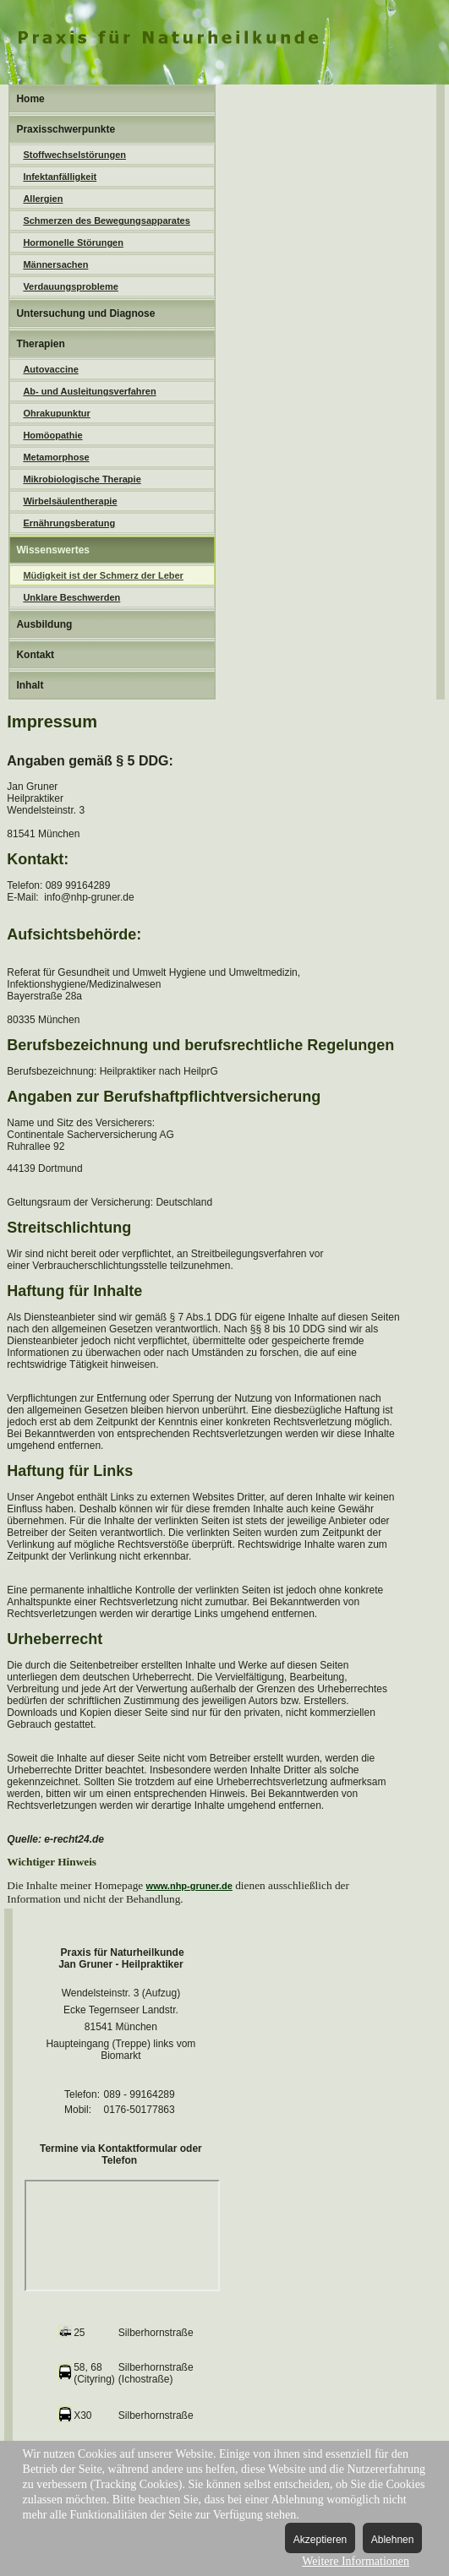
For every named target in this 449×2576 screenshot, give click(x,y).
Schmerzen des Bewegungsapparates (106, 220)
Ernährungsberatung (69, 523)
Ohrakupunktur (56, 413)
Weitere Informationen (355, 2561)
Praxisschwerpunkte (65, 129)
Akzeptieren (320, 2540)
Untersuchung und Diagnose (85, 313)
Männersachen (55, 264)
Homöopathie (52, 435)
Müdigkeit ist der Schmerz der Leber (103, 575)
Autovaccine (50, 369)
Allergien (43, 198)
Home (30, 99)
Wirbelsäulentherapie (70, 501)
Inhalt (29, 685)
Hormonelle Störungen (73, 242)
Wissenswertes (53, 550)
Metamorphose (56, 457)
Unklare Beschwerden (71, 597)
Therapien (40, 344)
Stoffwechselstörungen (74, 155)
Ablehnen (392, 2540)
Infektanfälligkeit (59, 177)
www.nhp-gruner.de (189, 1886)
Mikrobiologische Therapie (81, 479)
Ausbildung (44, 624)
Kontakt (35, 655)
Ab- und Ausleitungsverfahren (89, 391)
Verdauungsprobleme (70, 286)
